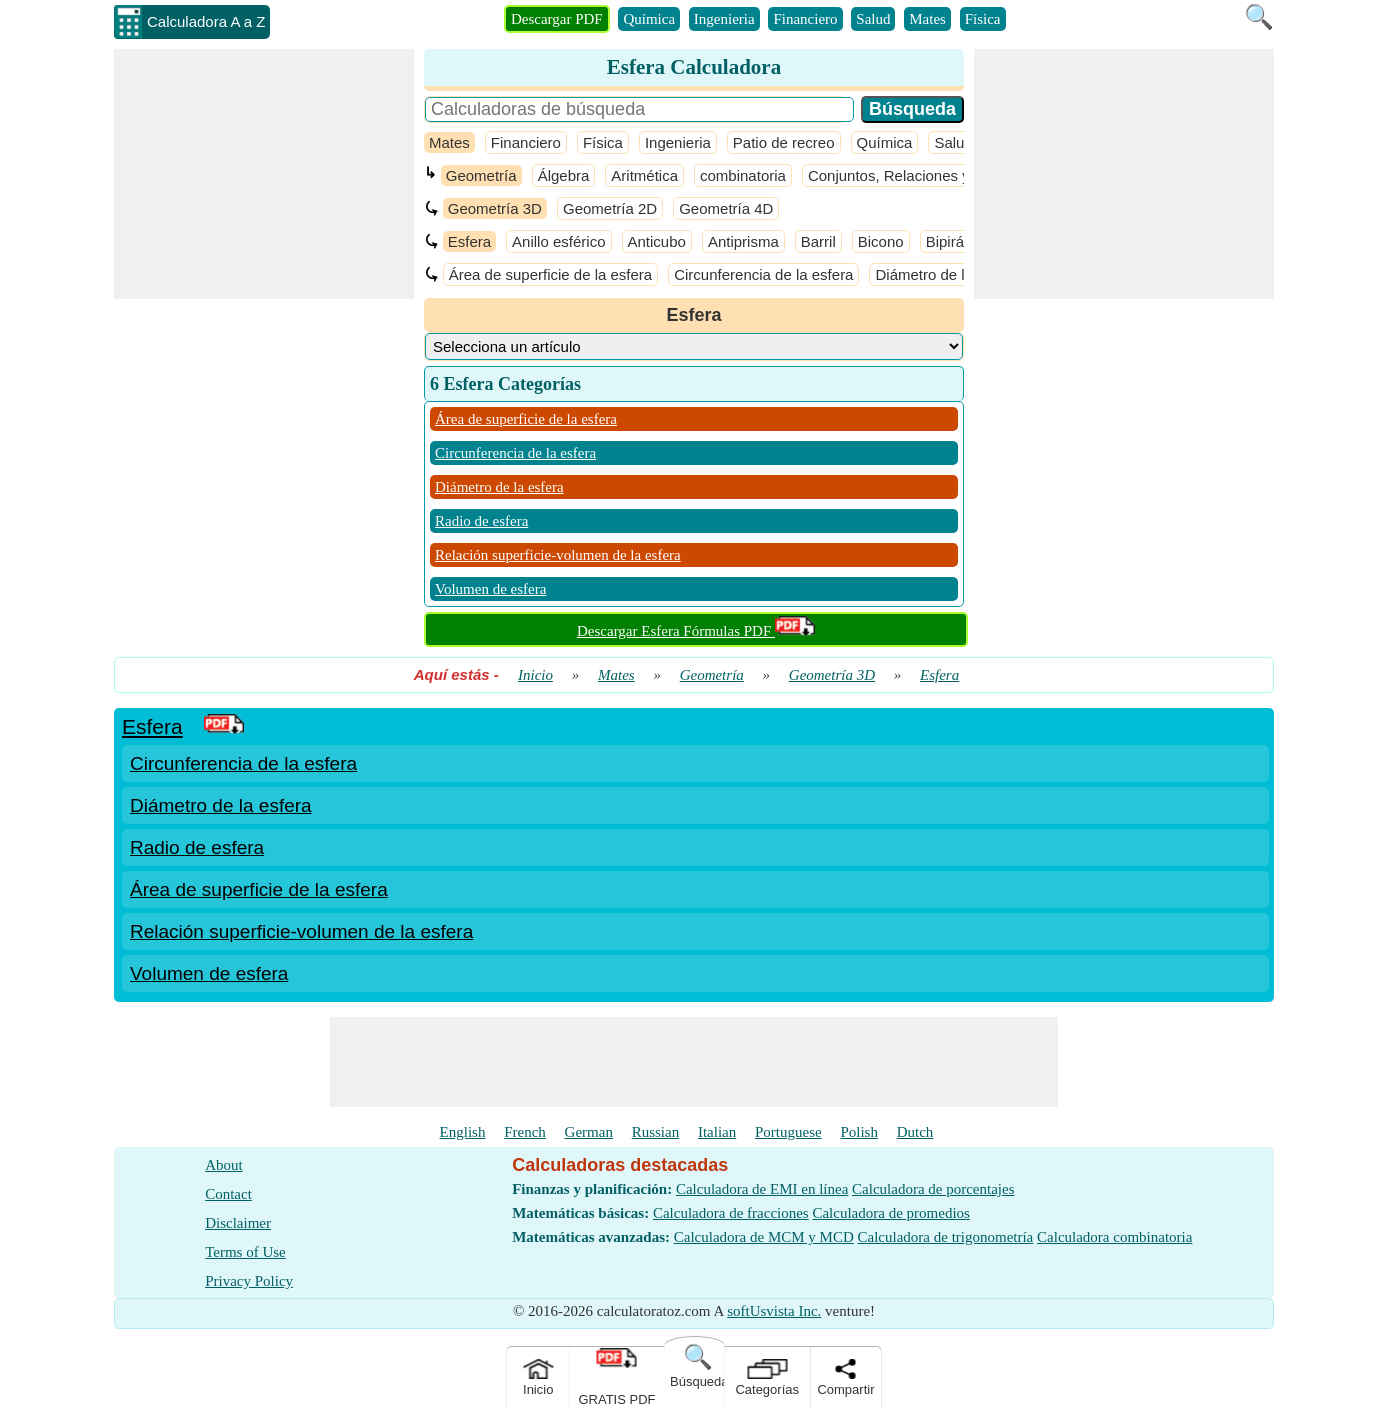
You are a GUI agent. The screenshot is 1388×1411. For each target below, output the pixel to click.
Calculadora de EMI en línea (762, 1189)
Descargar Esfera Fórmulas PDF (696, 631)
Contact (228, 1194)
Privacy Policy (249, 1281)
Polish (859, 1132)
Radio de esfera (481, 521)
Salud (873, 19)
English (463, 1132)
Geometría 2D (610, 208)
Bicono (881, 241)
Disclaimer (238, 1223)
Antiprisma (743, 241)
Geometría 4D (726, 208)
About (224, 1165)
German (589, 1132)
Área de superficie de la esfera (550, 274)
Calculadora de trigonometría (946, 1237)
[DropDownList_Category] (694, 346)
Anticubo (657, 241)
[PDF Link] (224, 726)
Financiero (805, 19)
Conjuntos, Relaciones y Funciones (925, 175)
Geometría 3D (495, 208)
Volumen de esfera (490, 589)
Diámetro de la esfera (946, 274)
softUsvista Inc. (774, 1311)
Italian (717, 1132)
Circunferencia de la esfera (763, 274)
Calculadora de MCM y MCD (764, 1237)
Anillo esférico (558, 241)
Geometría (481, 175)
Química (649, 19)
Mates (927, 19)
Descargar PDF (557, 19)
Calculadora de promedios (890, 1213)
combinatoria (743, 175)
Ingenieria (724, 19)
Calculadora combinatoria (1114, 1237)
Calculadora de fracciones (731, 1213)
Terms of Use (245, 1252)
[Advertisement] (264, 174)
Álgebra (564, 175)
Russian (656, 1132)
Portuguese (788, 1132)
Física (983, 19)
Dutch (915, 1132)
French (525, 1132)
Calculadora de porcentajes (933, 1189)
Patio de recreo (784, 142)
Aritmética (644, 175)
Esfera (469, 241)
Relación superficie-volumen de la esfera (558, 555)
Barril (818, 241)
